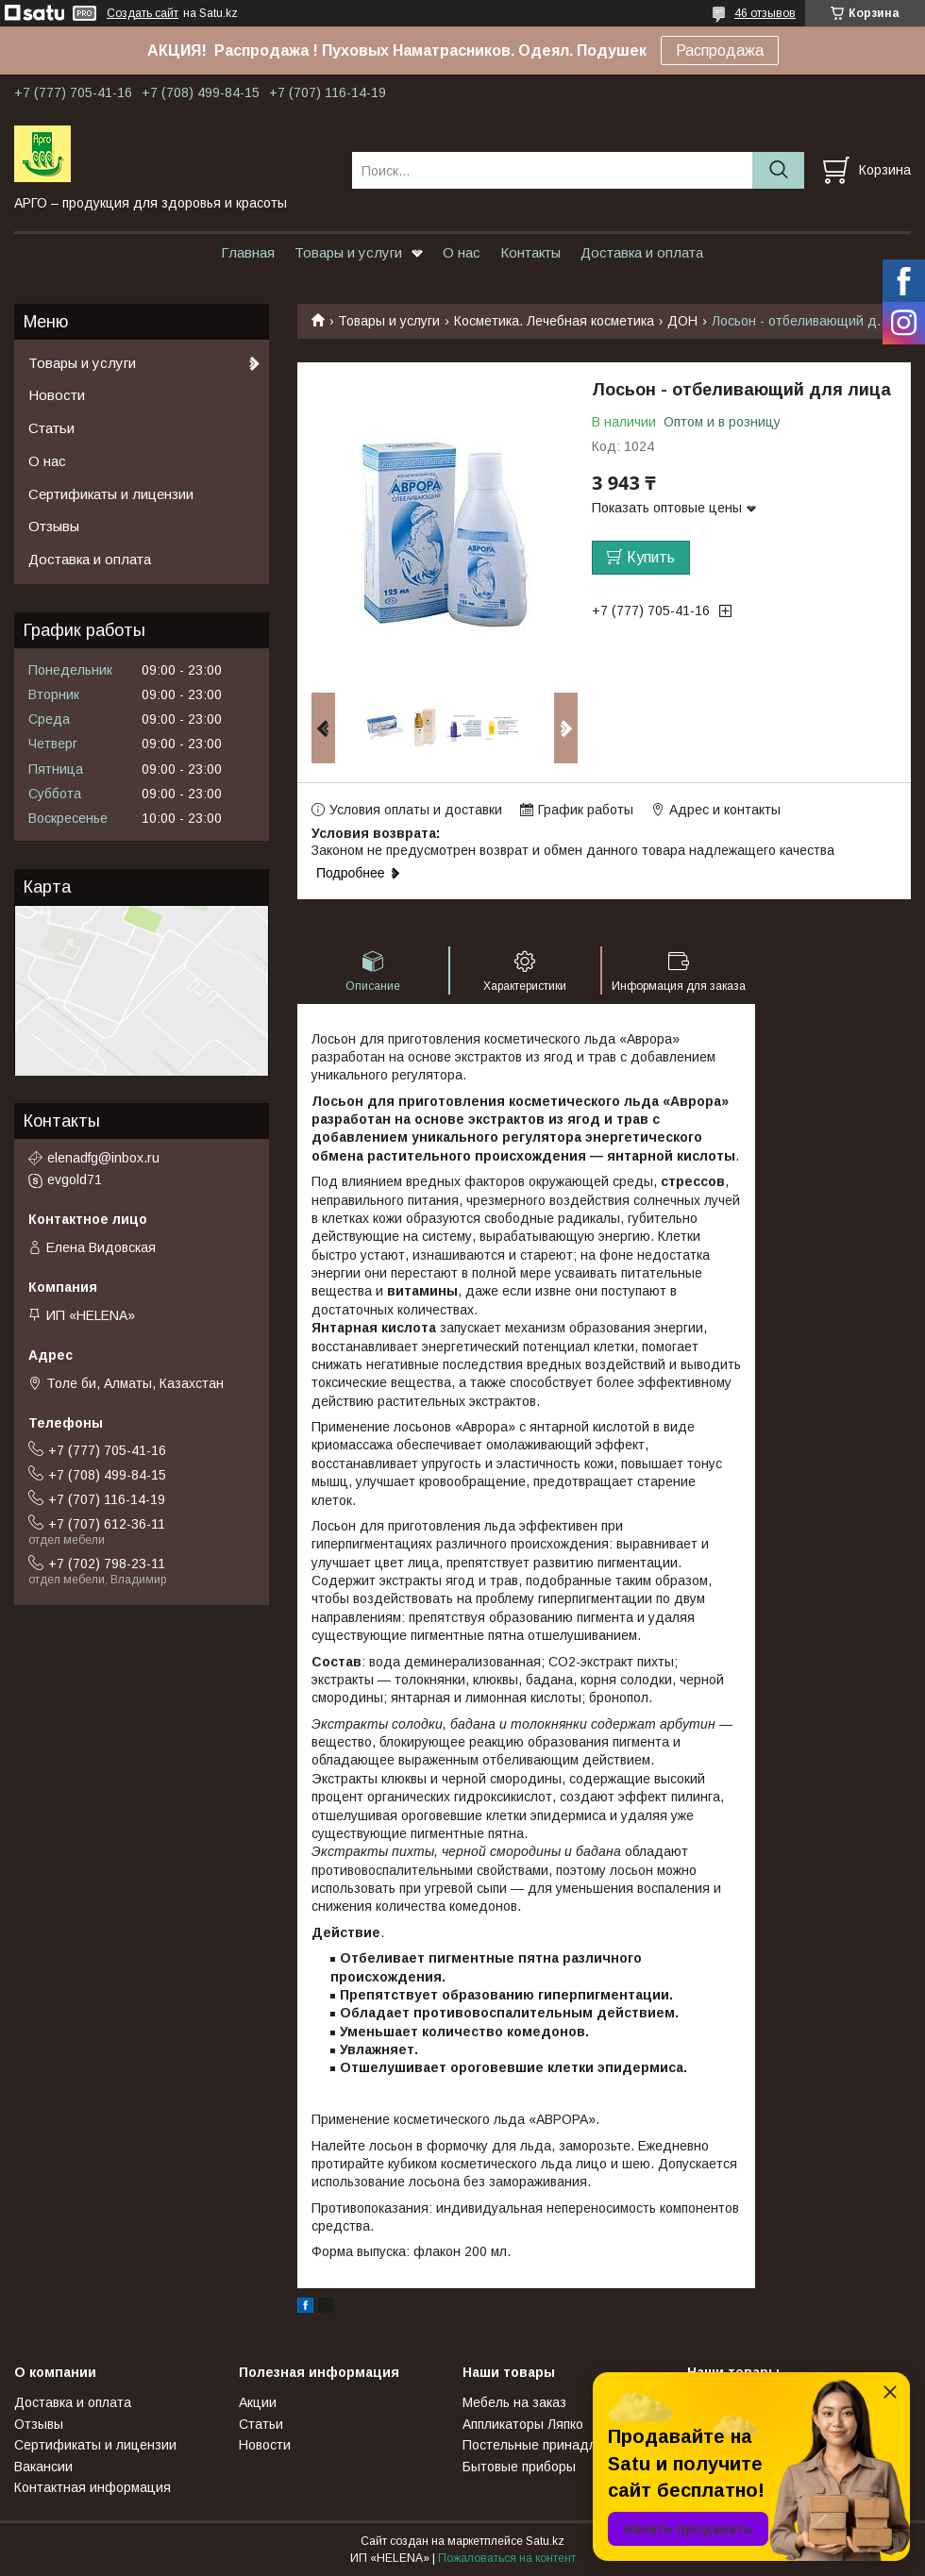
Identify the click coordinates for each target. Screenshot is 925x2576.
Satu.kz (545, 2541)
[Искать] (778, 170)
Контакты (530, 252)
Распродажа (720, 50)
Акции (258, 2402)
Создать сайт (142, 13)
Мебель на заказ (514, 2402)
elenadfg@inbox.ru (103, 1157)
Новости (56, 395)
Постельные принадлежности (555, 2444)
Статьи (51, 428)
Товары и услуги (348, 252)
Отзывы (53, 526)
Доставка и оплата (641, 252)
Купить (651, 557)
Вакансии (43, 2466)
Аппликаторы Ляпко (522, 2424)
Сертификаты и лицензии (110, 494)
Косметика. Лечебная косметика (554, 320)
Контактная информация (92, 2487)
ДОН (682, 320)
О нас (461, 252)
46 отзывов (765, 13)
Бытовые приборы (519, 2466)
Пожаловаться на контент (507, 2558)
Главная (248, 252)
